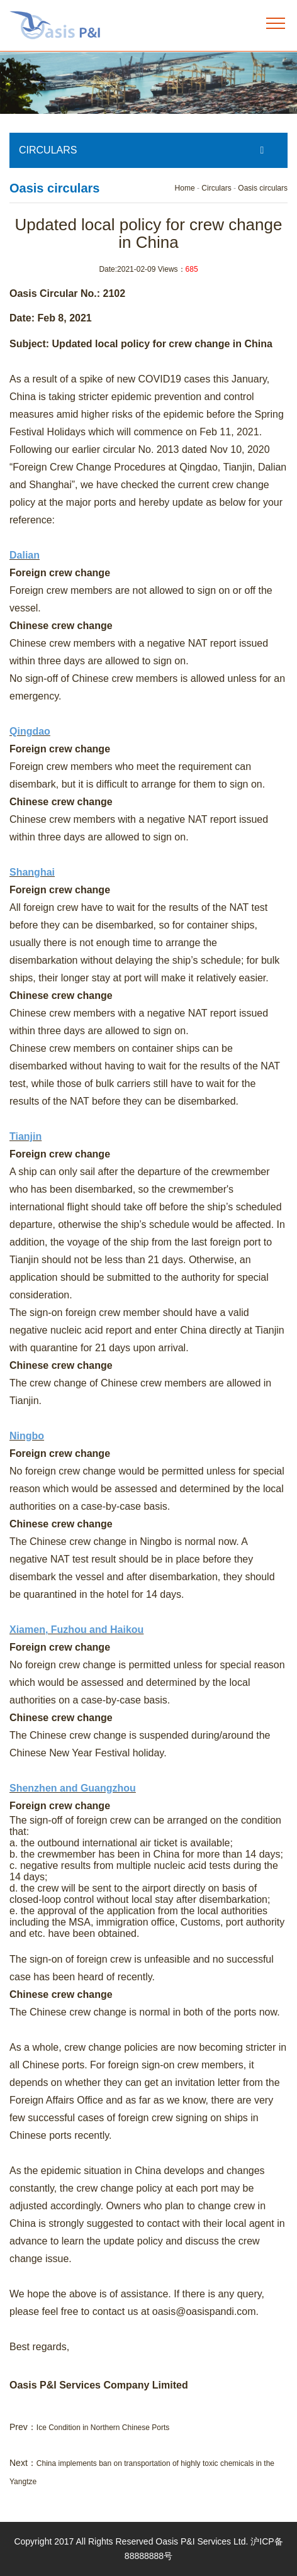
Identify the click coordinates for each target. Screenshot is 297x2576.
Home (185, 188)
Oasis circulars (263, 188)
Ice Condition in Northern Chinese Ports (102, 2427)
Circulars (216, 188)
